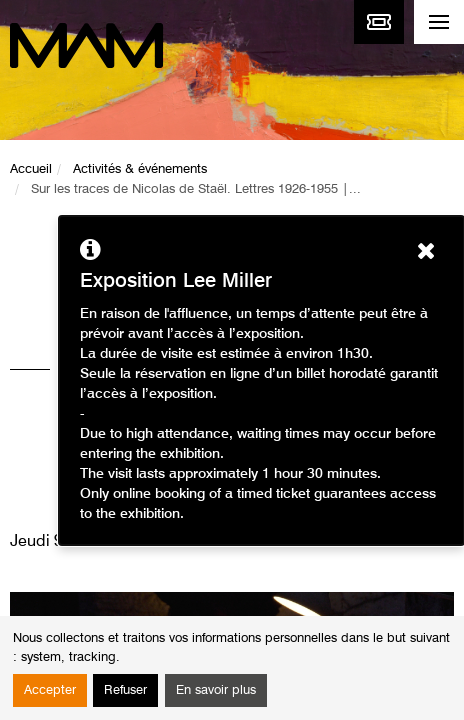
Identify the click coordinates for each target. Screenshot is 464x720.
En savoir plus (216, 690)
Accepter (50, 690)
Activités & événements (140, 169)
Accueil (31, 169)
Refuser (125, 690)
